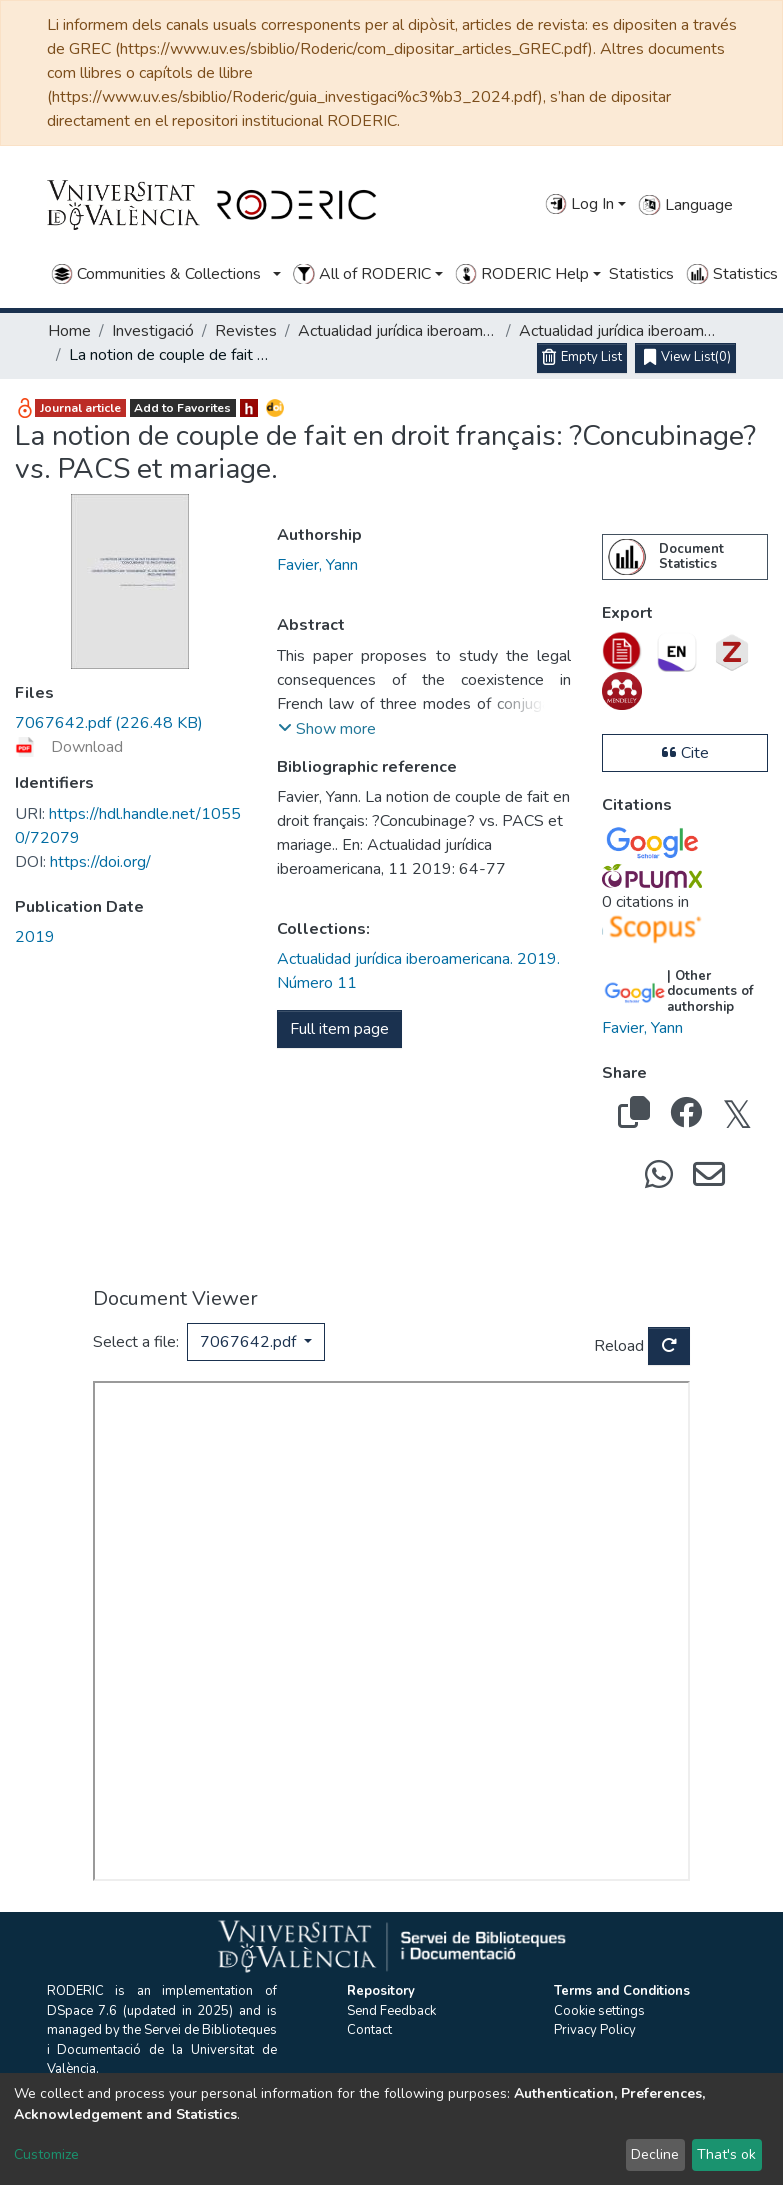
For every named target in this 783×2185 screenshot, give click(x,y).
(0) (687, 358)
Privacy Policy (595, 2030)
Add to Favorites (182, 408)
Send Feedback (391, 2011)
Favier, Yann (317, 565)
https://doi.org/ (83, 862)
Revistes (246, 331)
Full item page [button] (339, 1029)
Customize (46, 2154)
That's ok (726, 2154)
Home (69, 331)
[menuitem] (627, 557)
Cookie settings (599, 2011)
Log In (579, 204)
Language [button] (685, 205)
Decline (655, 2154)
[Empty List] (582, 358)
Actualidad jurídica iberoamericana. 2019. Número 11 (619, 331)
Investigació (153, 331)
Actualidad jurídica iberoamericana (398, 331)
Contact (369, 2030)
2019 (35, 937)
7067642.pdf (250, 1342)
